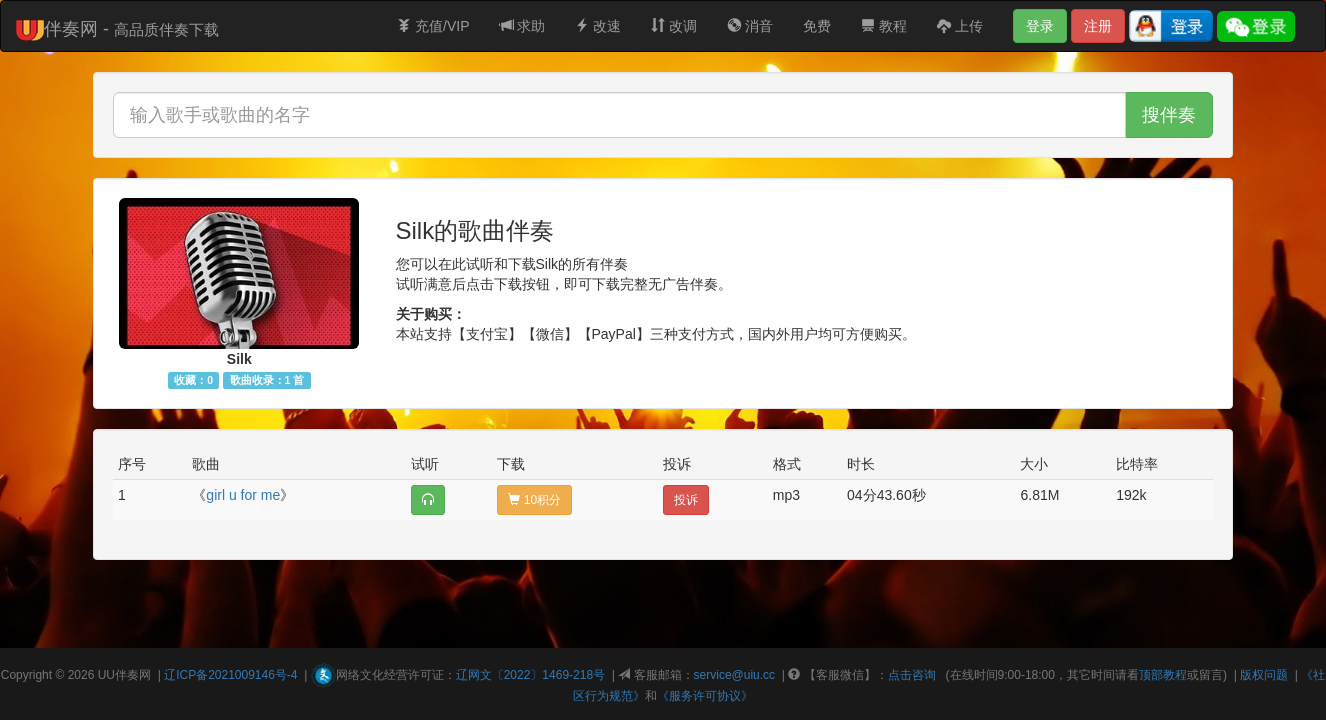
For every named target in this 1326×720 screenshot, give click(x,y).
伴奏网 (133, 675)
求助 (523, 26)
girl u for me (243, 495)
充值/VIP (433, 26)
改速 (598, 26)
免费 (817, 26)
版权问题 (1264, 675)
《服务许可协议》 (705, 696)
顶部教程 (1163, 675)
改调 (674, 26)
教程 (884, 26)
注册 (1098, 26)
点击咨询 (912, 675)
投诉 (686, 500)
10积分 (534, 500)
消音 (750, 26)
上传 (960, 26)
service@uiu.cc (735, 675)
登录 (1040, 26)
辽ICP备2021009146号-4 (230, 675)
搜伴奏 (1169, 115)
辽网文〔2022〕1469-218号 (530, 675)
